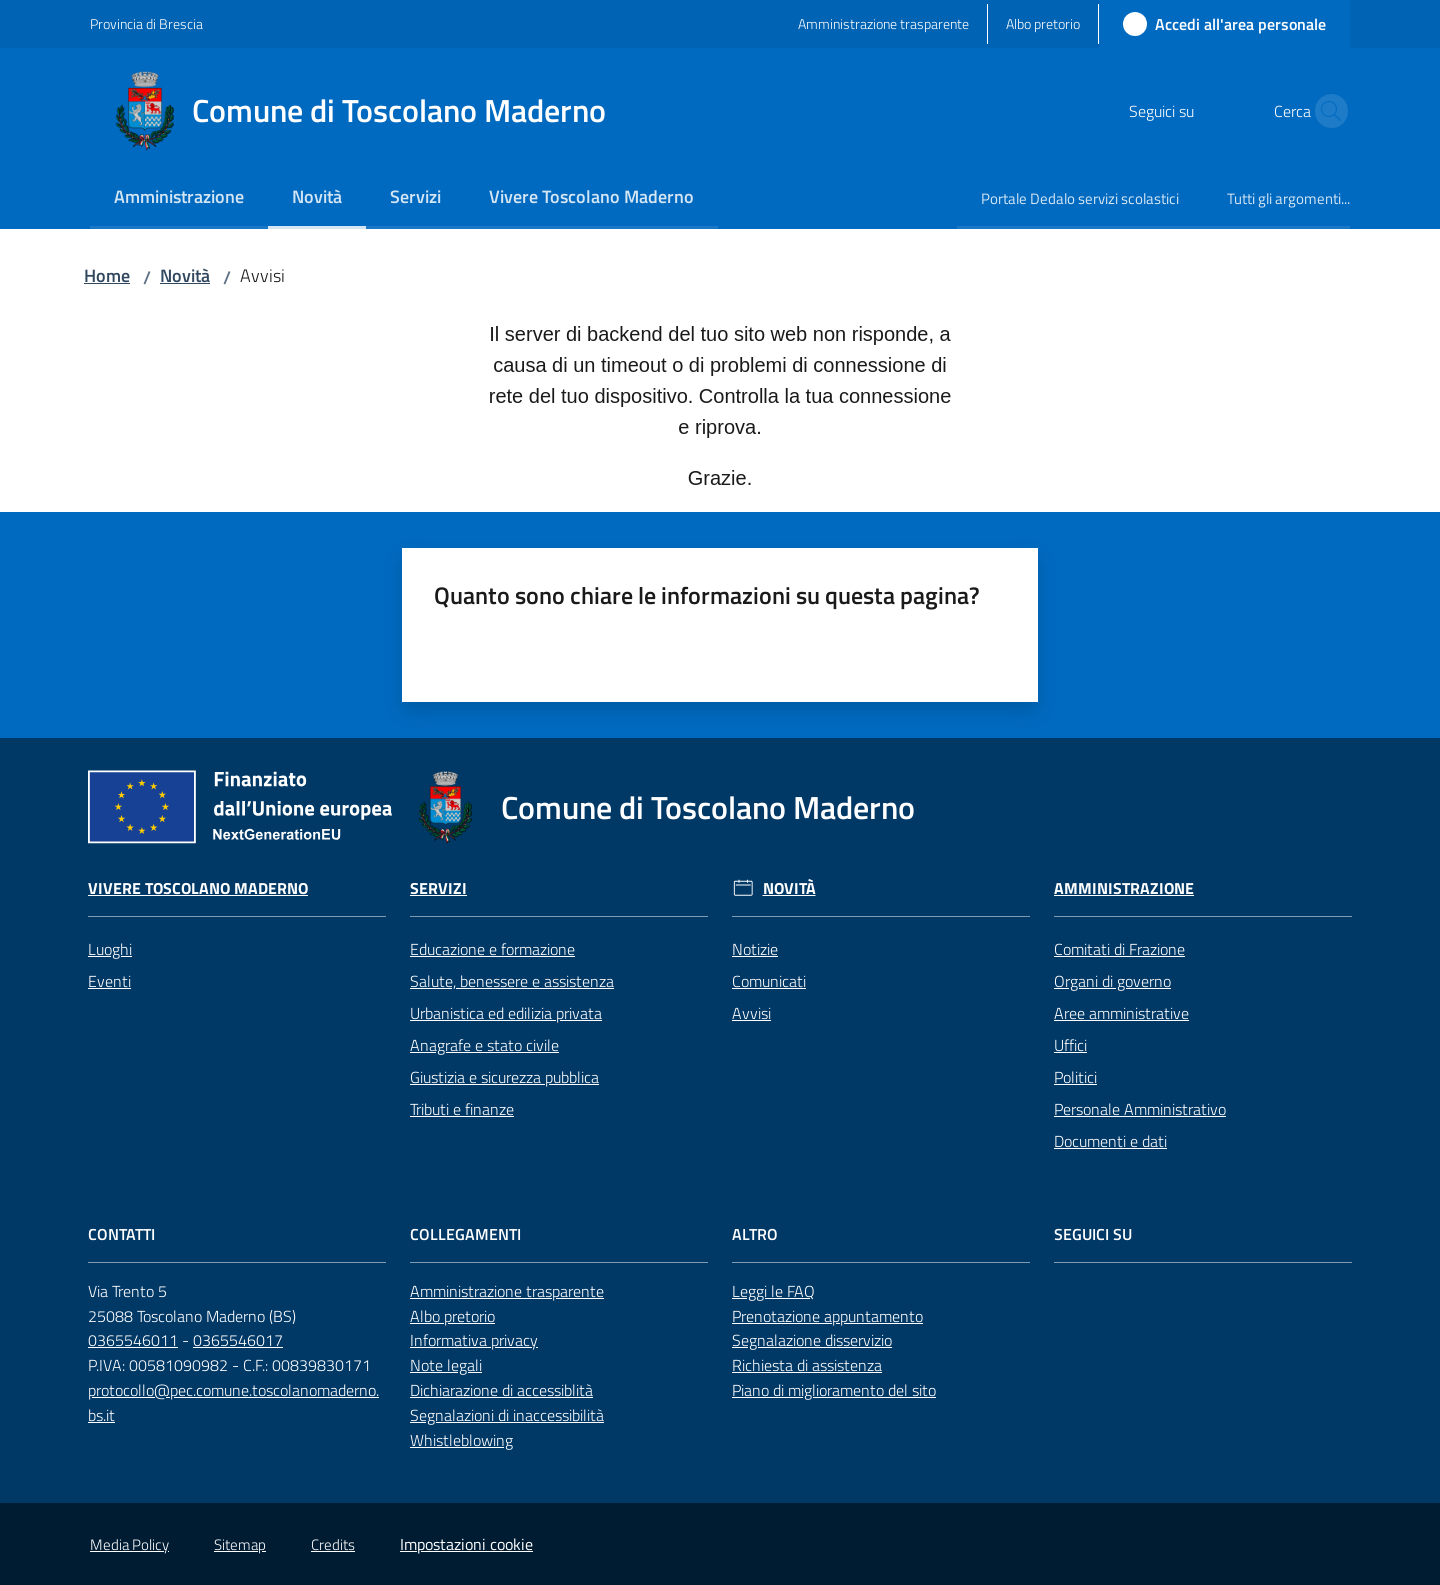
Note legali (446, 1365)
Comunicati (769, 981)
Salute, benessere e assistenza (512, 981)
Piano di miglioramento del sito (834, 1390)
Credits (333, 1544)
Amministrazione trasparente (507, 1291)
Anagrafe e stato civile (484, 1045)
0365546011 (133, 1340)
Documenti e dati (1110, 1141)
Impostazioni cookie (466, 1544)
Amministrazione (1124, 888)
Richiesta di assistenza (807, 1365)
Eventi (109, 981)
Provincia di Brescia (146, 23)
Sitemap (240, 1544)
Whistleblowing (461, 1440)
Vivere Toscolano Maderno (198, 888)
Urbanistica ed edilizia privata (506, 1013)
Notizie (755, 949)
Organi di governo (1112, 981)
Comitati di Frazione (1119, 949)
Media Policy (129, 1544)
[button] (1326, 111)
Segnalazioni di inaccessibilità (507, 1415)
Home (107, 275)
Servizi (438, 888)
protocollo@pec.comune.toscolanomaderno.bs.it (233, 1402)
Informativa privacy (474, 1340)
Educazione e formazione (492, 949)
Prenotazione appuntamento (827, 1316)
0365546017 (238, 1340)
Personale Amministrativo (1140, 1109)
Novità (185, 275)
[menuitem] (179, 198)
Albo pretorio (452, 1316)
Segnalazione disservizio (812, 1340)
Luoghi (110, 949)
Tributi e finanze (462, 1109)
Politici (1075, 1077)
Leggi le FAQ (773, 1291)
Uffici (1070, 1045)
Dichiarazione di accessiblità (501, 1390)
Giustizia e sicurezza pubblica (504, 1077)
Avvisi (751, 1013)
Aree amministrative (1121, 1013)
